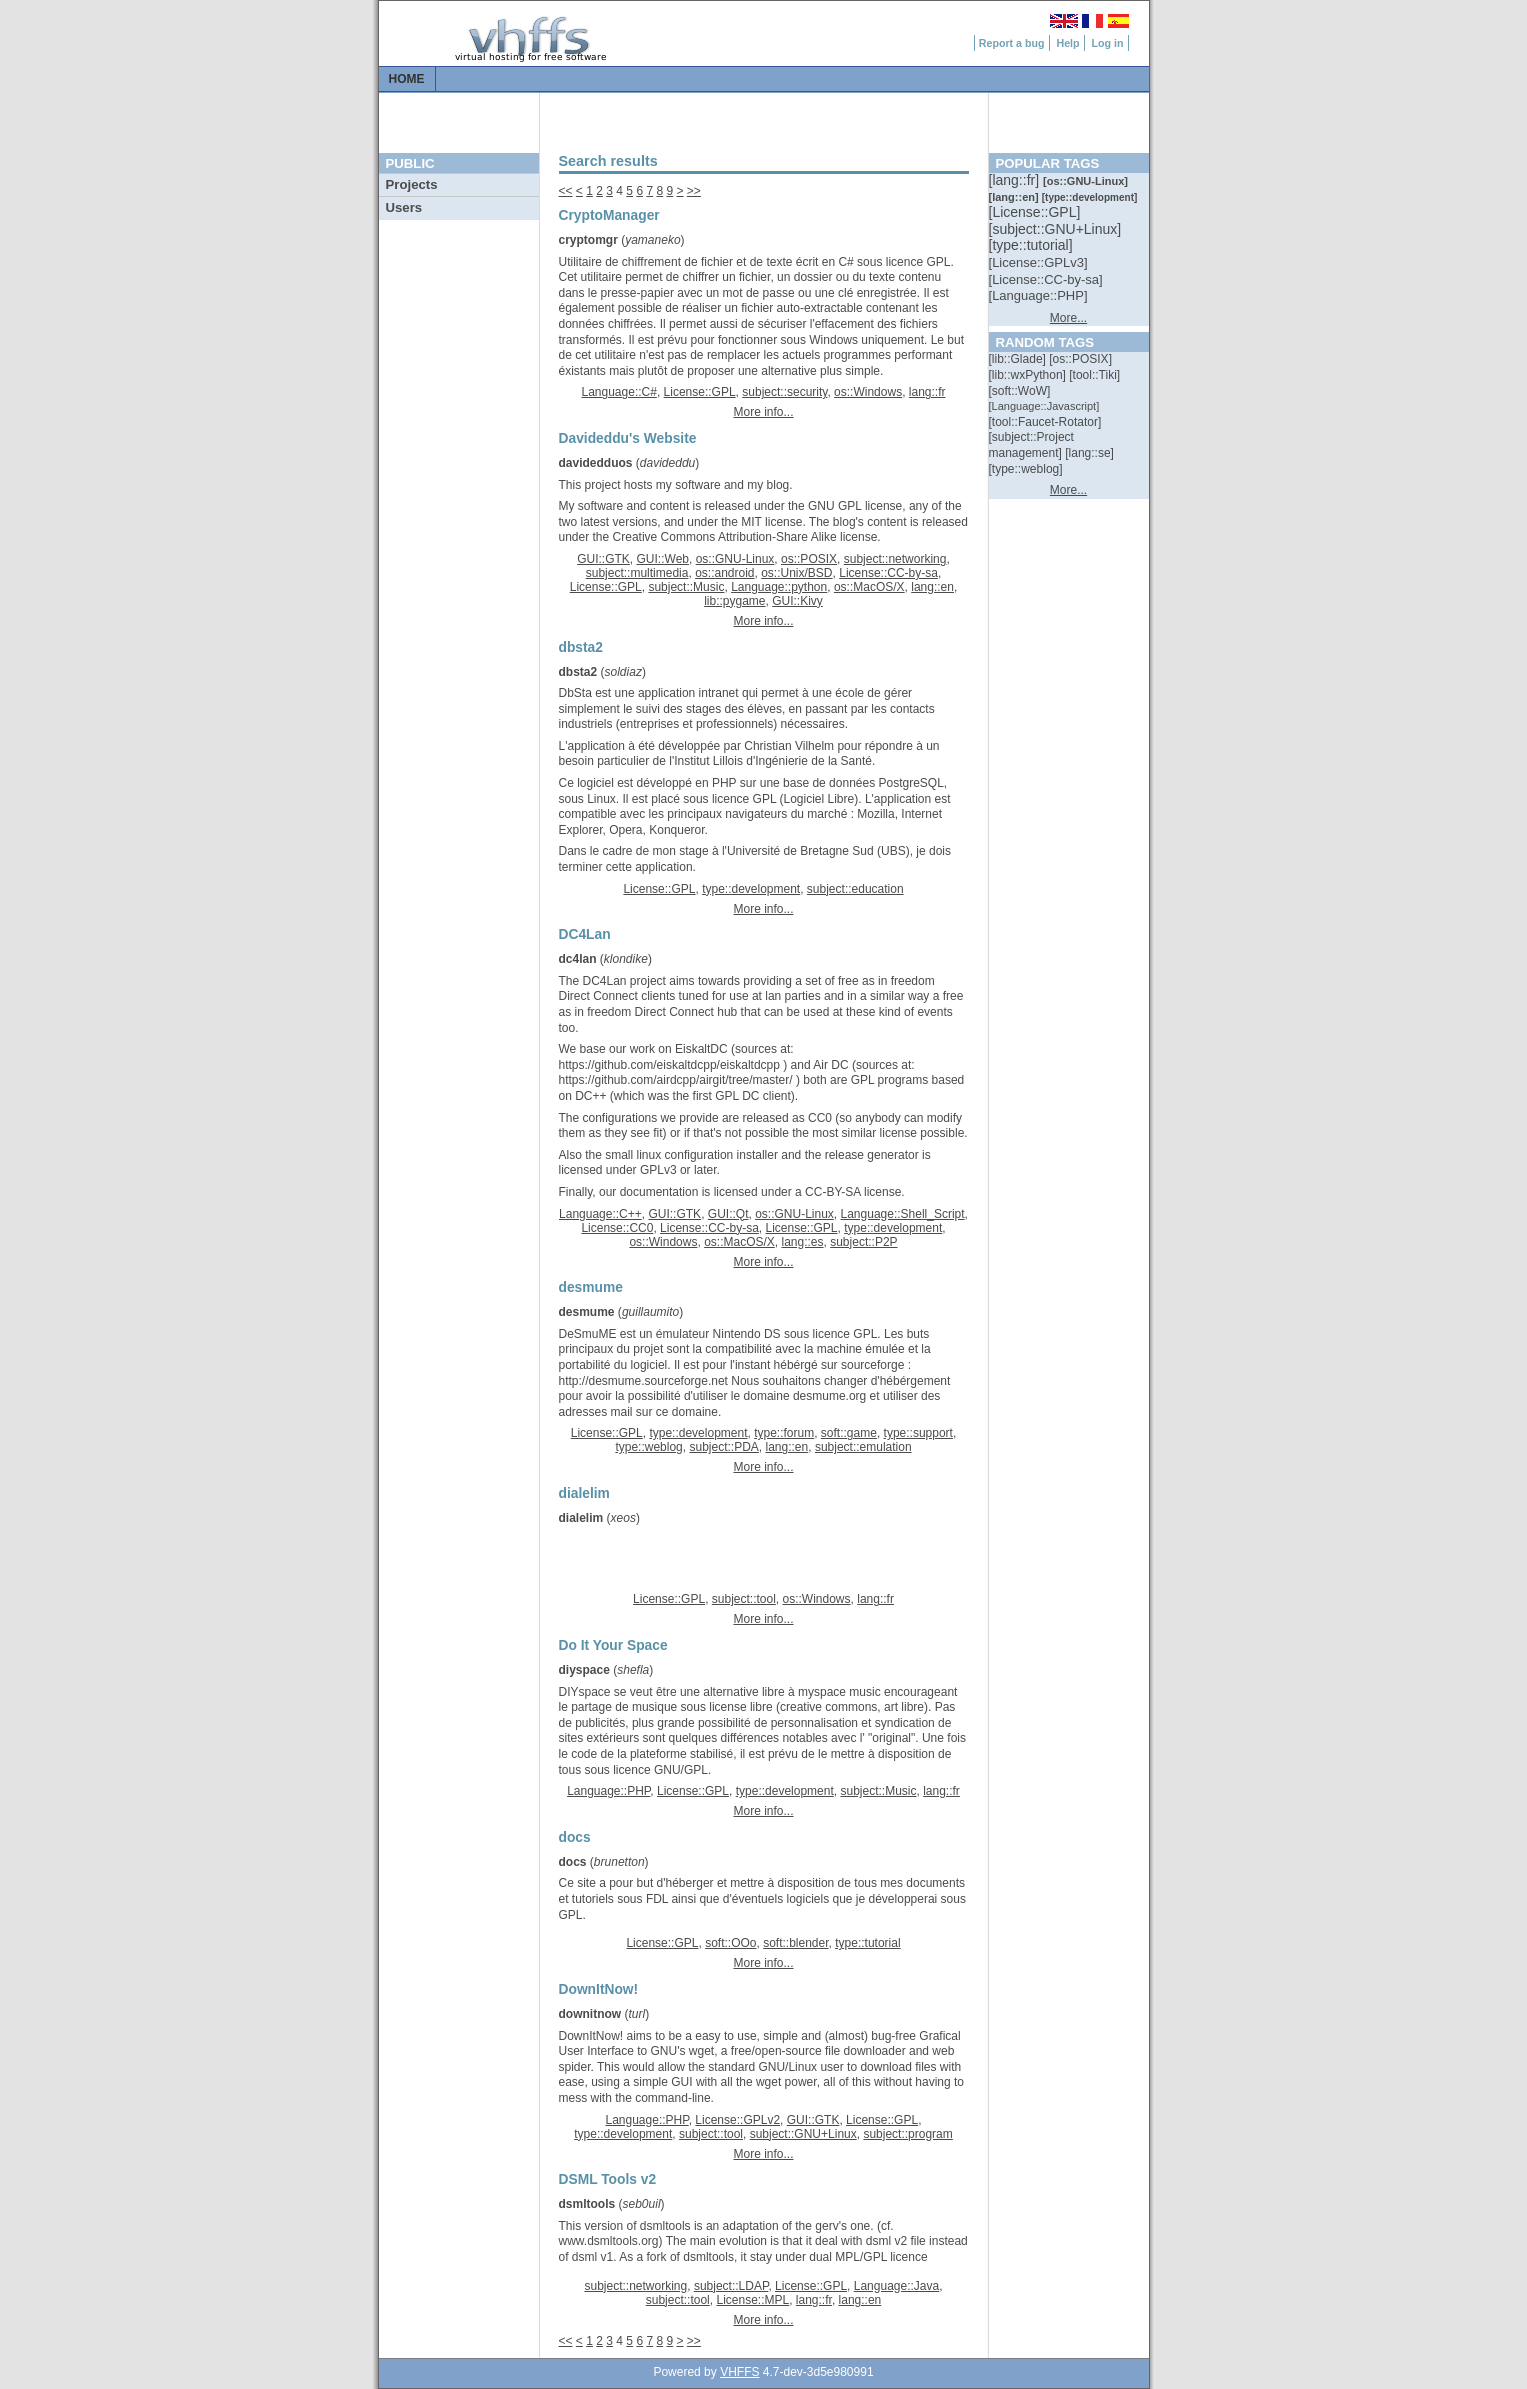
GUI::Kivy (797, 601)
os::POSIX (809, 559)
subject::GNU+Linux (803, 2134)
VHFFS (739, 2372)
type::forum (784, 1433)
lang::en (932, 587)
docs (573, 1862)
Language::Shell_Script (903, 1214)
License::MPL (752, 2300)
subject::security (784, 392)
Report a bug (1012, 43)
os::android (724, 573)
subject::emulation (863, 1447)
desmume (587, 1312)
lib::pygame (734, 601)
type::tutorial (867, 1943)
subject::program (907, 2134)
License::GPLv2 (737, 2120)
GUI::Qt (728, 1214)
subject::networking (895, 559)
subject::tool (744, 1599)
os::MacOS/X (869, 587)
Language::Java (896, 2286)
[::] (1016, 180)
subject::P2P (863, 1242)
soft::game (849, 1433)
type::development (751, 889)
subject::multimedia (637, 573)
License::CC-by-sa (888, 573)
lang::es (802, 1242)
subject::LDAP (731, 2286)
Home (407, 79)
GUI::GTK (603, 559)
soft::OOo (730, 1943)
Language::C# (618, 392)
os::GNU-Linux (735, 559)
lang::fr (927, 392)
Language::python (779, 587)
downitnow (590, 2014)
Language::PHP (608, 1791)
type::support (918, 1433)
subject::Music (686, 587)
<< (566, 191)
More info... (763, 412)
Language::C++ (600, 1214)
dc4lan (578, 959)
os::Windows (868, 392)
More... (1068, 318)
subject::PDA (723, 1447)
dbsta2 (578, 672)
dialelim (581, 1518)
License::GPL (700, 392)
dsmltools (587, 2204)
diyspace (584, 1670)
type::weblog (648, 1447)
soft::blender (795, 1943)
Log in (1108, 43)
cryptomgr (588, 240)
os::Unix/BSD (796, 573)
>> (694, 191)
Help (1067, 43)
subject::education (855, 889)
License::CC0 (617, 1228)
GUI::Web (663, 559)
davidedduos (596, 463)
